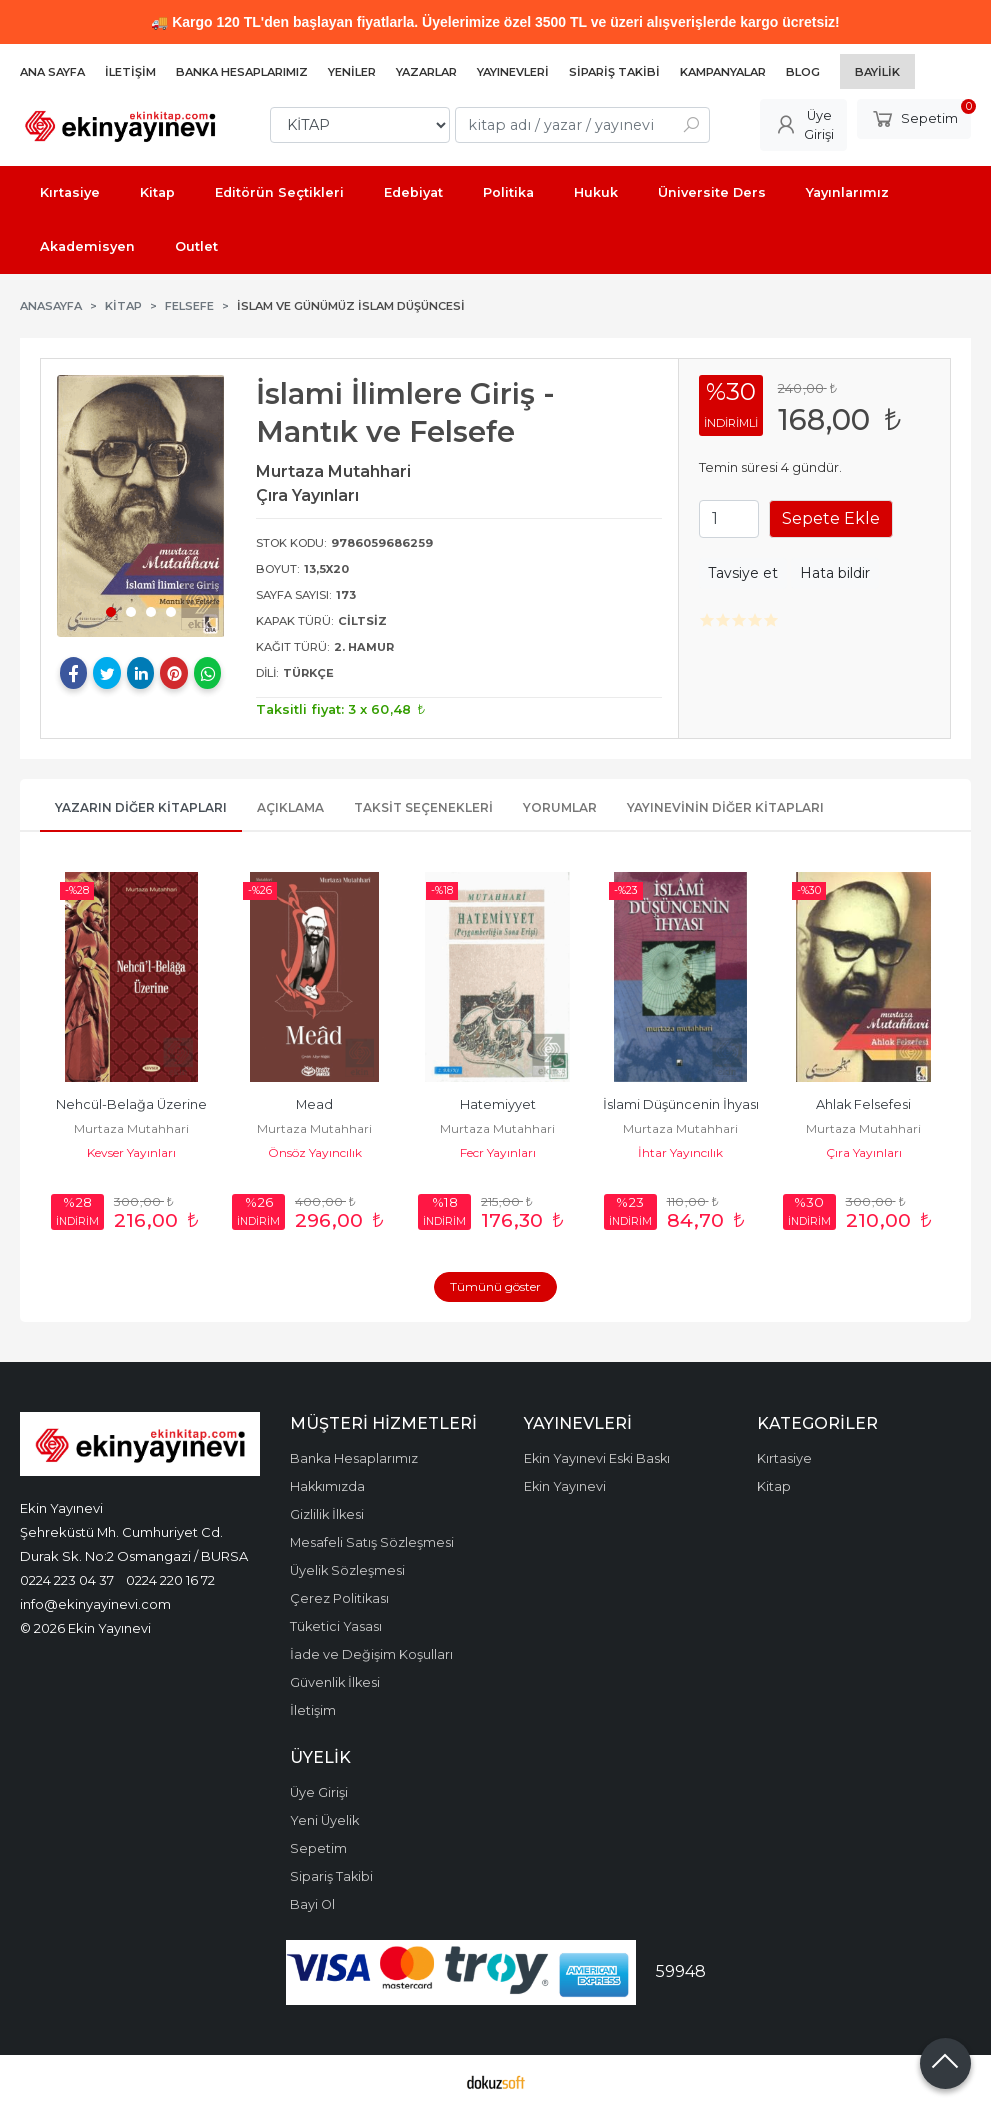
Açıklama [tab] (290, 807)
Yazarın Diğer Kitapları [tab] (141, 807)
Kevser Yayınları (131, 1152)
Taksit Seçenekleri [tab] (423, 807)
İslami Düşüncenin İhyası (681, 1104)
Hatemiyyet (498, 1104)
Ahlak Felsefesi (863, 1104)
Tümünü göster (495, 1286)
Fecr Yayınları (498, 1152)
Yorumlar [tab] (560, 807)
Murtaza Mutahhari (131, 1128)
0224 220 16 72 (170, 1580)
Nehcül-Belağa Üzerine (131, 1104)
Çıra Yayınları (864, 1152)
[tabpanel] (141, 506)
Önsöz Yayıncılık (315, 1152)
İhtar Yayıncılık (680, 1152)
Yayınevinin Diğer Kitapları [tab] (725, 807)
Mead (314, 1104)
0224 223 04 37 (67, 1580)
